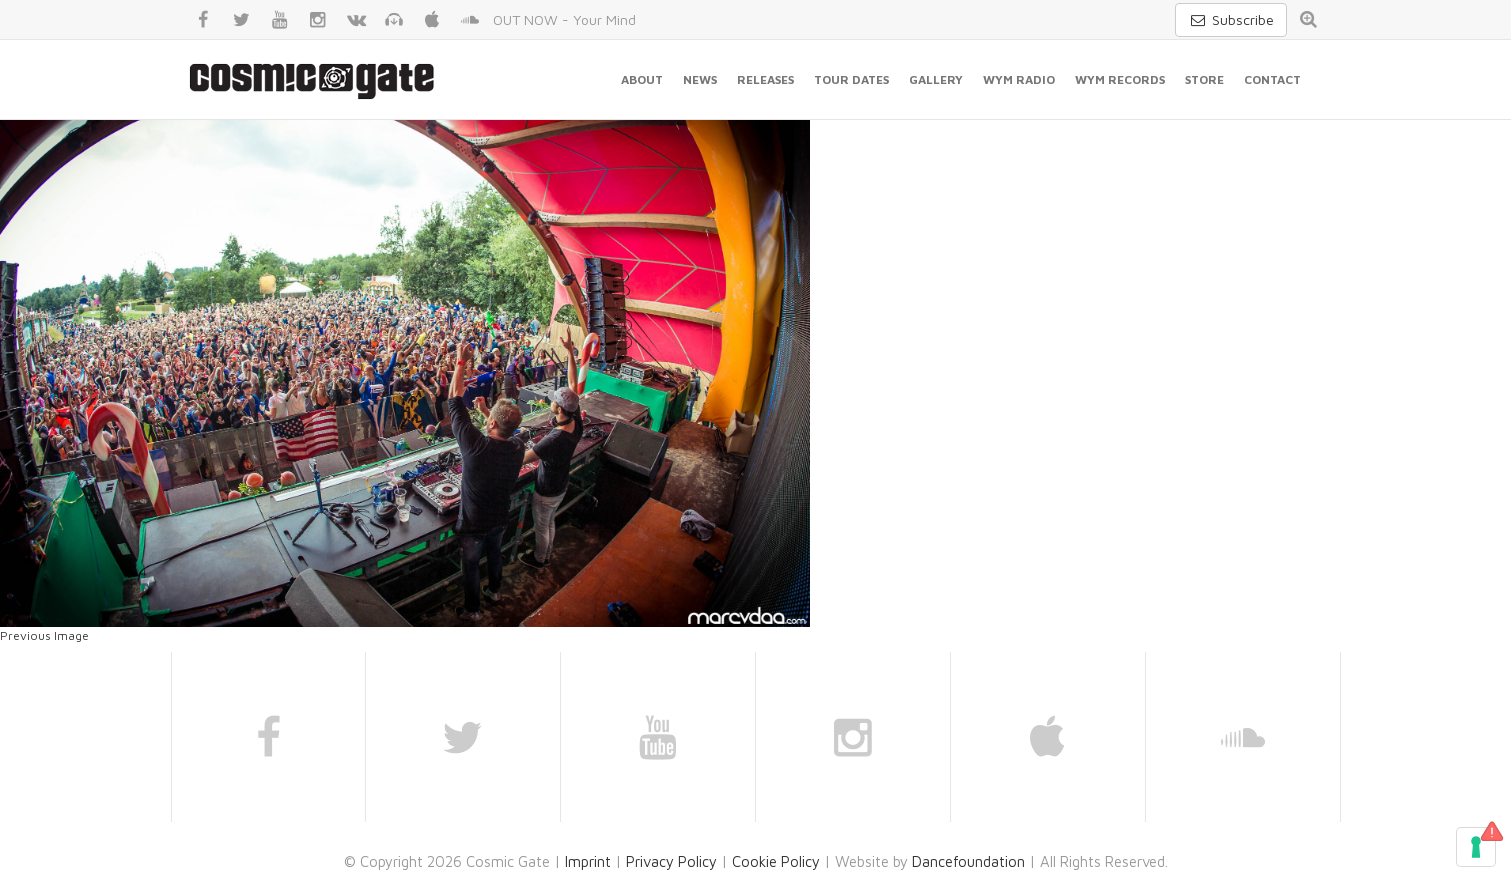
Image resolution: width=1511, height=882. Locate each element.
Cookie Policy (776, 861)
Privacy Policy (671, 861)
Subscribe (1231, 19)
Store (1204, 79)
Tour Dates (851, 79)
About (642, 79)
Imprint (588, 861)
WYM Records (1120, 79)
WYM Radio (1019, 79)
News (700, 79)
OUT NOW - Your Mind (564, 19)
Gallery (936, 79)
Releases (765, 79)
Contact (1272, 79)
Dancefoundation (968, 861)
